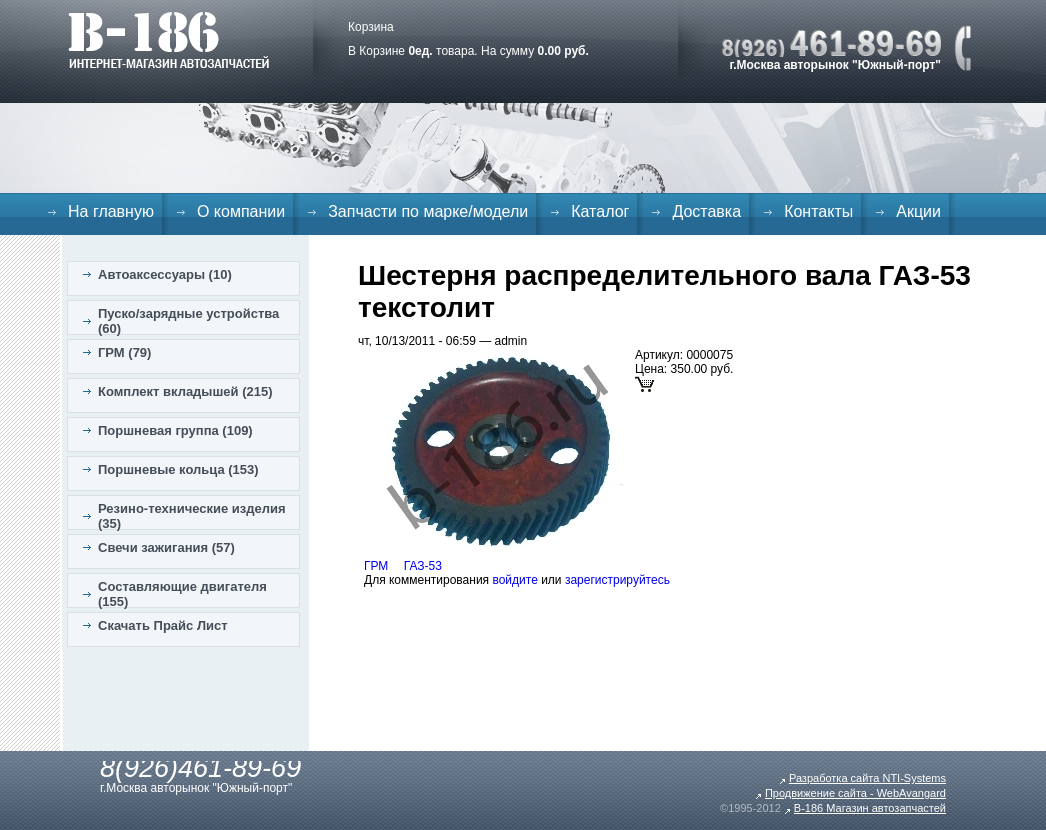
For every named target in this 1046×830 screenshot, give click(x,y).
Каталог (600, 211)
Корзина (371, 27)
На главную (111, 211)
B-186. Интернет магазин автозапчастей (168, 40)
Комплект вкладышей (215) (185, 391)
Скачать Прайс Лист (163, 625)
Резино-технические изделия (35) (192, 516)
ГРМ (376, 566)
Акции (918, 211)
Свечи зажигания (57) (166, 547)
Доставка (706, 211)
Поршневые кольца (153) (178, 469)
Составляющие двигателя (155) (182, 594)
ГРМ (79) (124, 352)
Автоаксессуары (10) (165, 274)
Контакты (818, 211)
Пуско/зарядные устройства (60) (188, 321)
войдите (514, 580)
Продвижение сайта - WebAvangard (855, 793)
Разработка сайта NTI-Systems (867, 778)
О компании (241, 211)
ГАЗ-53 (423, 566)
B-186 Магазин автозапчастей (870, 808)
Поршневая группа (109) (175, 430)
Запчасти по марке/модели (428, 211)
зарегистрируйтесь (617, 580)
